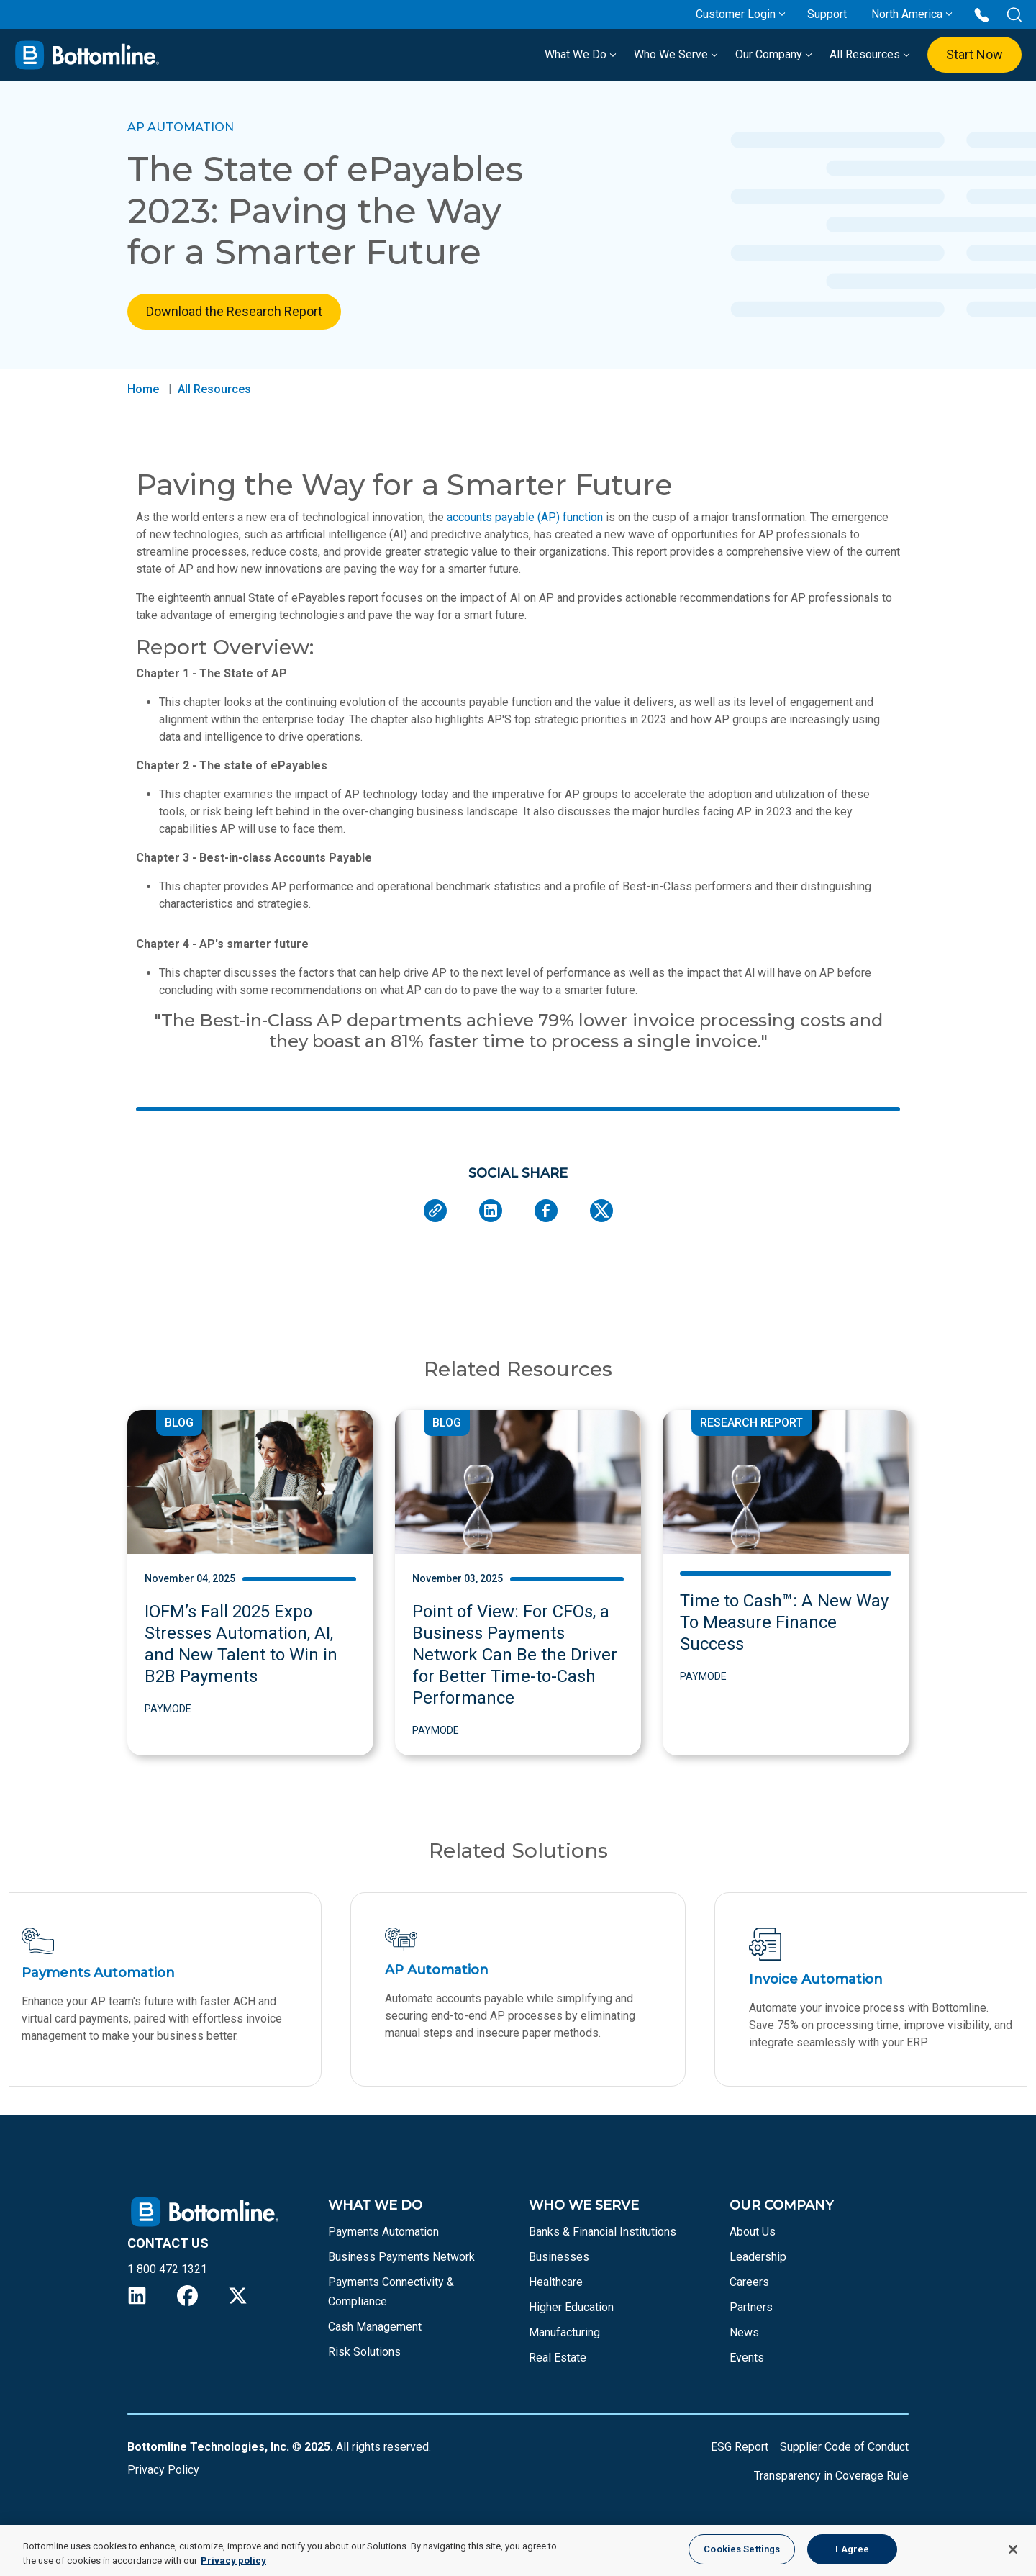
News (744, 2343)
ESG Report (739, 2457)
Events (747, 2368)
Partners (751, 2318)
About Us (753, 2242)
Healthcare (556, 2293)
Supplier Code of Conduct (844, 2457)
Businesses (559, 2267)
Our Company (773, 54)
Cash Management (375, 2337)
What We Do (581, 54)
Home (143, 389)
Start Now (974, 54)
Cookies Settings (742, 2549)
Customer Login (736, 14)
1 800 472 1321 (167, 2280)
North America (906, 14)
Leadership (758, 2267)
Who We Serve (676, 54)
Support (827, 14)
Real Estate (557, 2368)
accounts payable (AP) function (525, 517)
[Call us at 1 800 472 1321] (981, 14)
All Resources (870, 54)
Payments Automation (383, 2242)
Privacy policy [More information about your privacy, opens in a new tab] (233, 2560)
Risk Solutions (364, 2362)
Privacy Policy (163, 2480)
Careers (749, 2293)
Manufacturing (564, 2343)
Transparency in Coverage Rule (831, 2486)
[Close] (1013, 2549)
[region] (518, 2550)
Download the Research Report (234, 311)
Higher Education (571, 2318)
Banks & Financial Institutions (602, 2242)
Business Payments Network (401, 2267)
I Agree (852, 2549)
